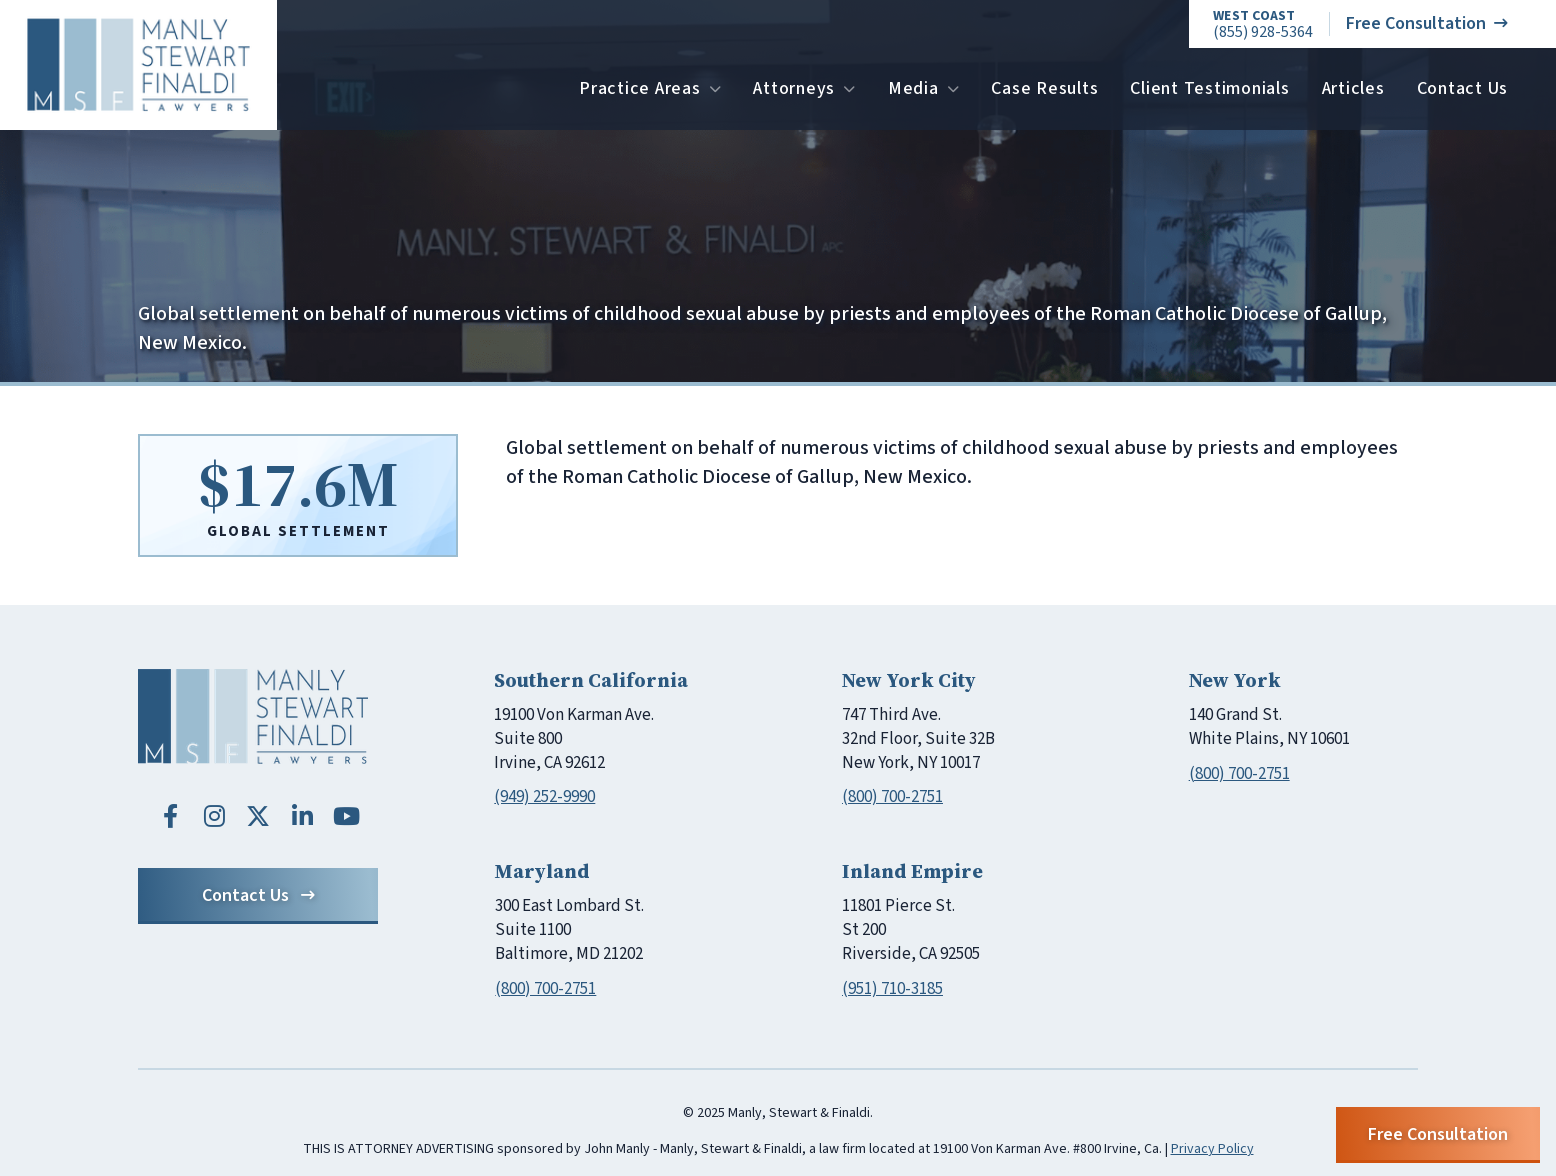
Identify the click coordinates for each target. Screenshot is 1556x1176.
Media (924, 88)
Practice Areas (650, 88)
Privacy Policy (1212, 1149)
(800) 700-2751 (892, 797)
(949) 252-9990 (544, 797)
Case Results (1044, 88)
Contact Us (1463, 88)
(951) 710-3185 (892, 989)
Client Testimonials (1209, 88)
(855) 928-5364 (1263, 24)
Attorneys (804, 88)
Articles (1353, 88)
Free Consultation (1427, 23)
